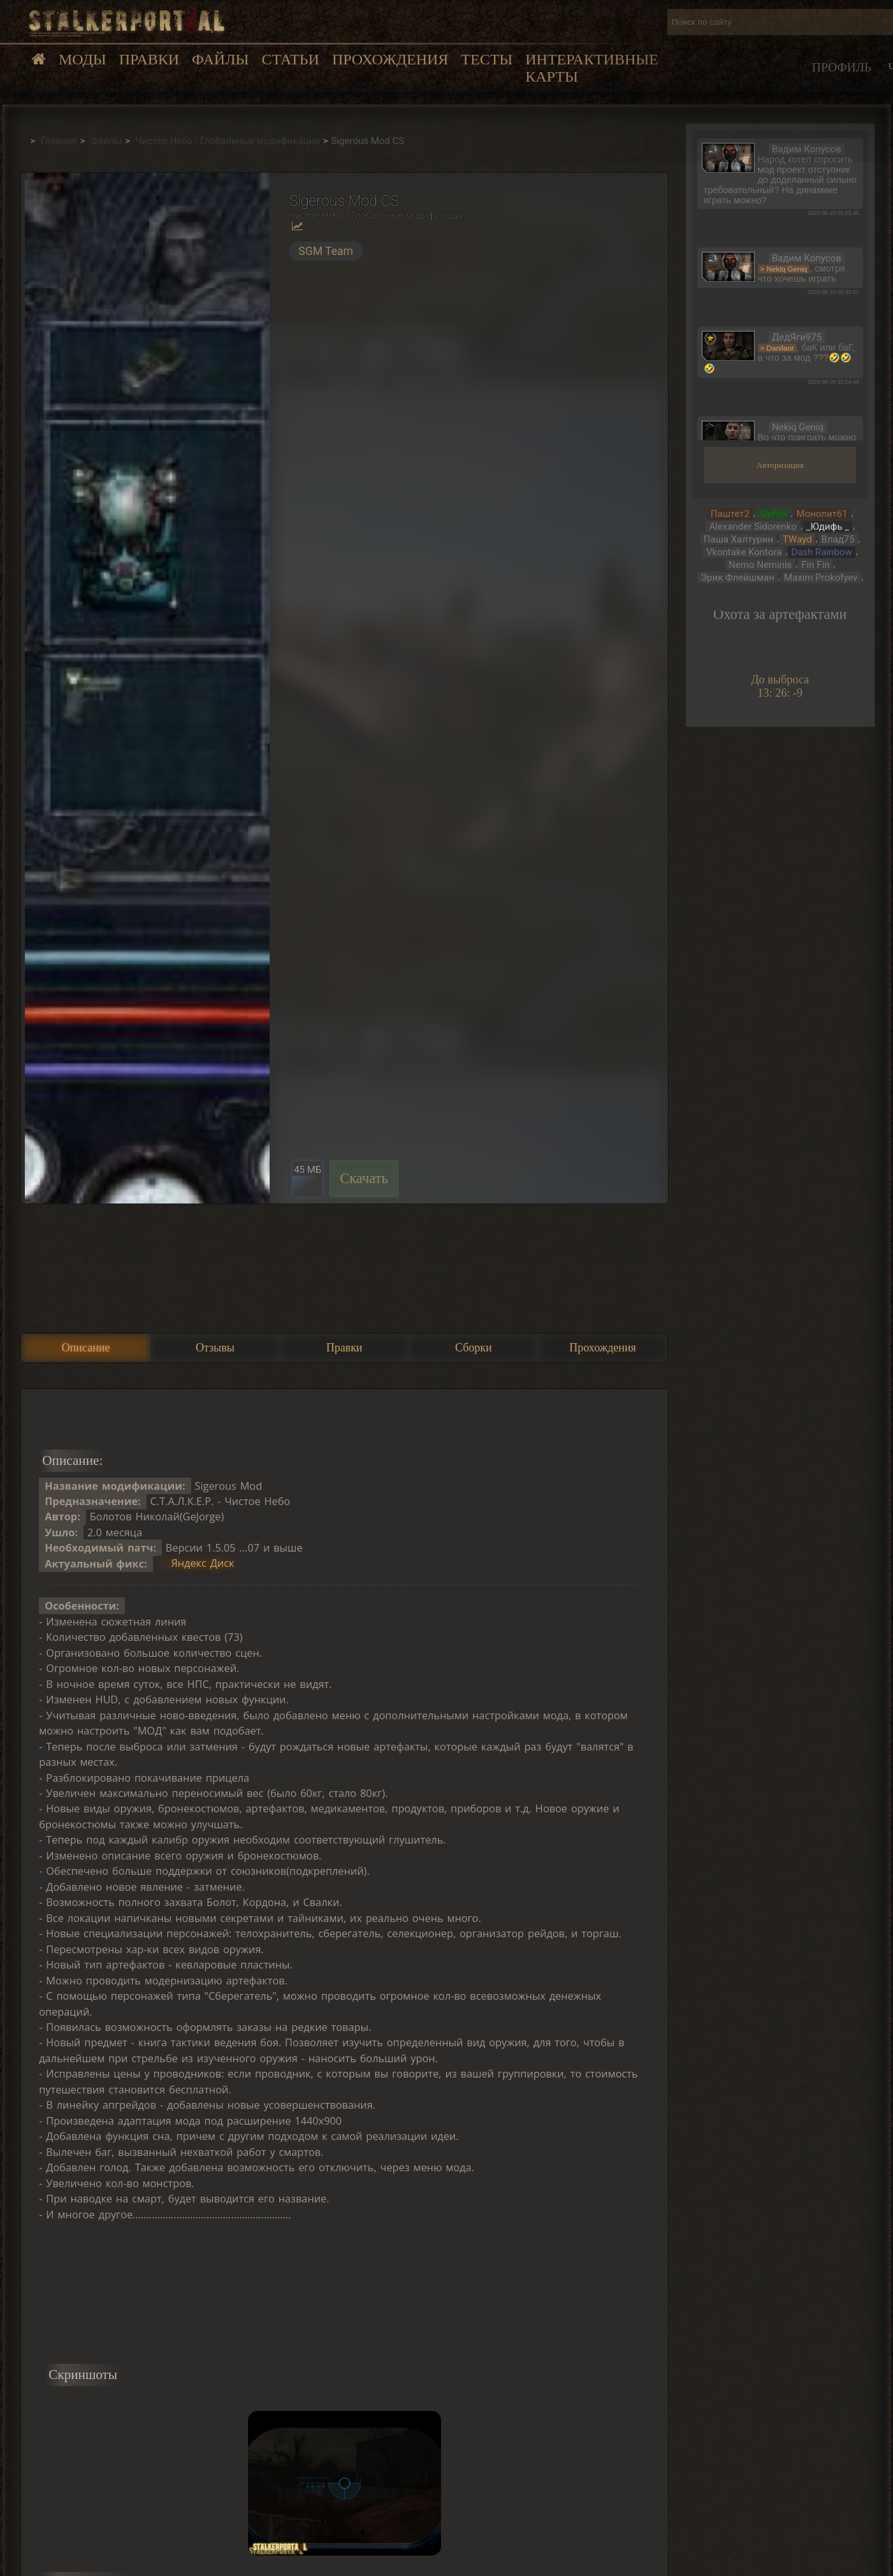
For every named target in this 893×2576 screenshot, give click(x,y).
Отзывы (215, 1347)
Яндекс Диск (202, 1564)
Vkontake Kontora (744, 552)
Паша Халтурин (738, 539)
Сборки (473, 1347)
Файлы (220, 59)
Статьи (290, 59)
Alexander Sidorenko (752, 526)
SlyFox (773, 514)
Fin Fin (815, 565)
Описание (86, 1347)
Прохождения (390, 59)
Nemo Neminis (760, 565)
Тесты (486, 59)
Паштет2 (730, 514)
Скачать (364, 1178)
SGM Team (325, 251)
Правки (149, 59)
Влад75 (838, 539)
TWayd (797, 539)
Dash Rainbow (821, 552)
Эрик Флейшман (737, 577)
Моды (82, 59)
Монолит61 (822, 514)
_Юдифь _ (827, 526)
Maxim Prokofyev (821, 577)
